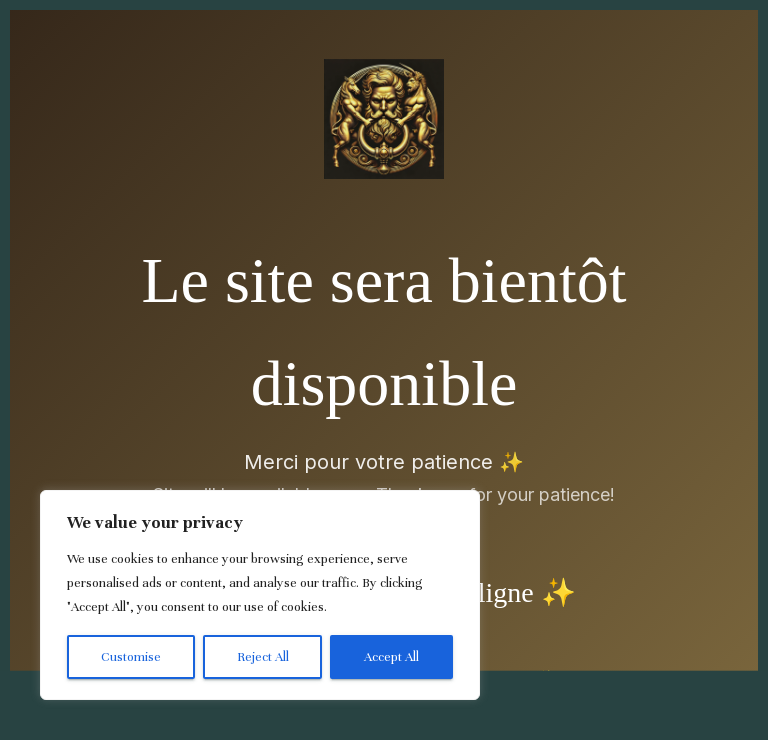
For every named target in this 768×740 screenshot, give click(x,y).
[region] (260, 595)
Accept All (391, 657)
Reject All (263, 657)
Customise (131, 657)
